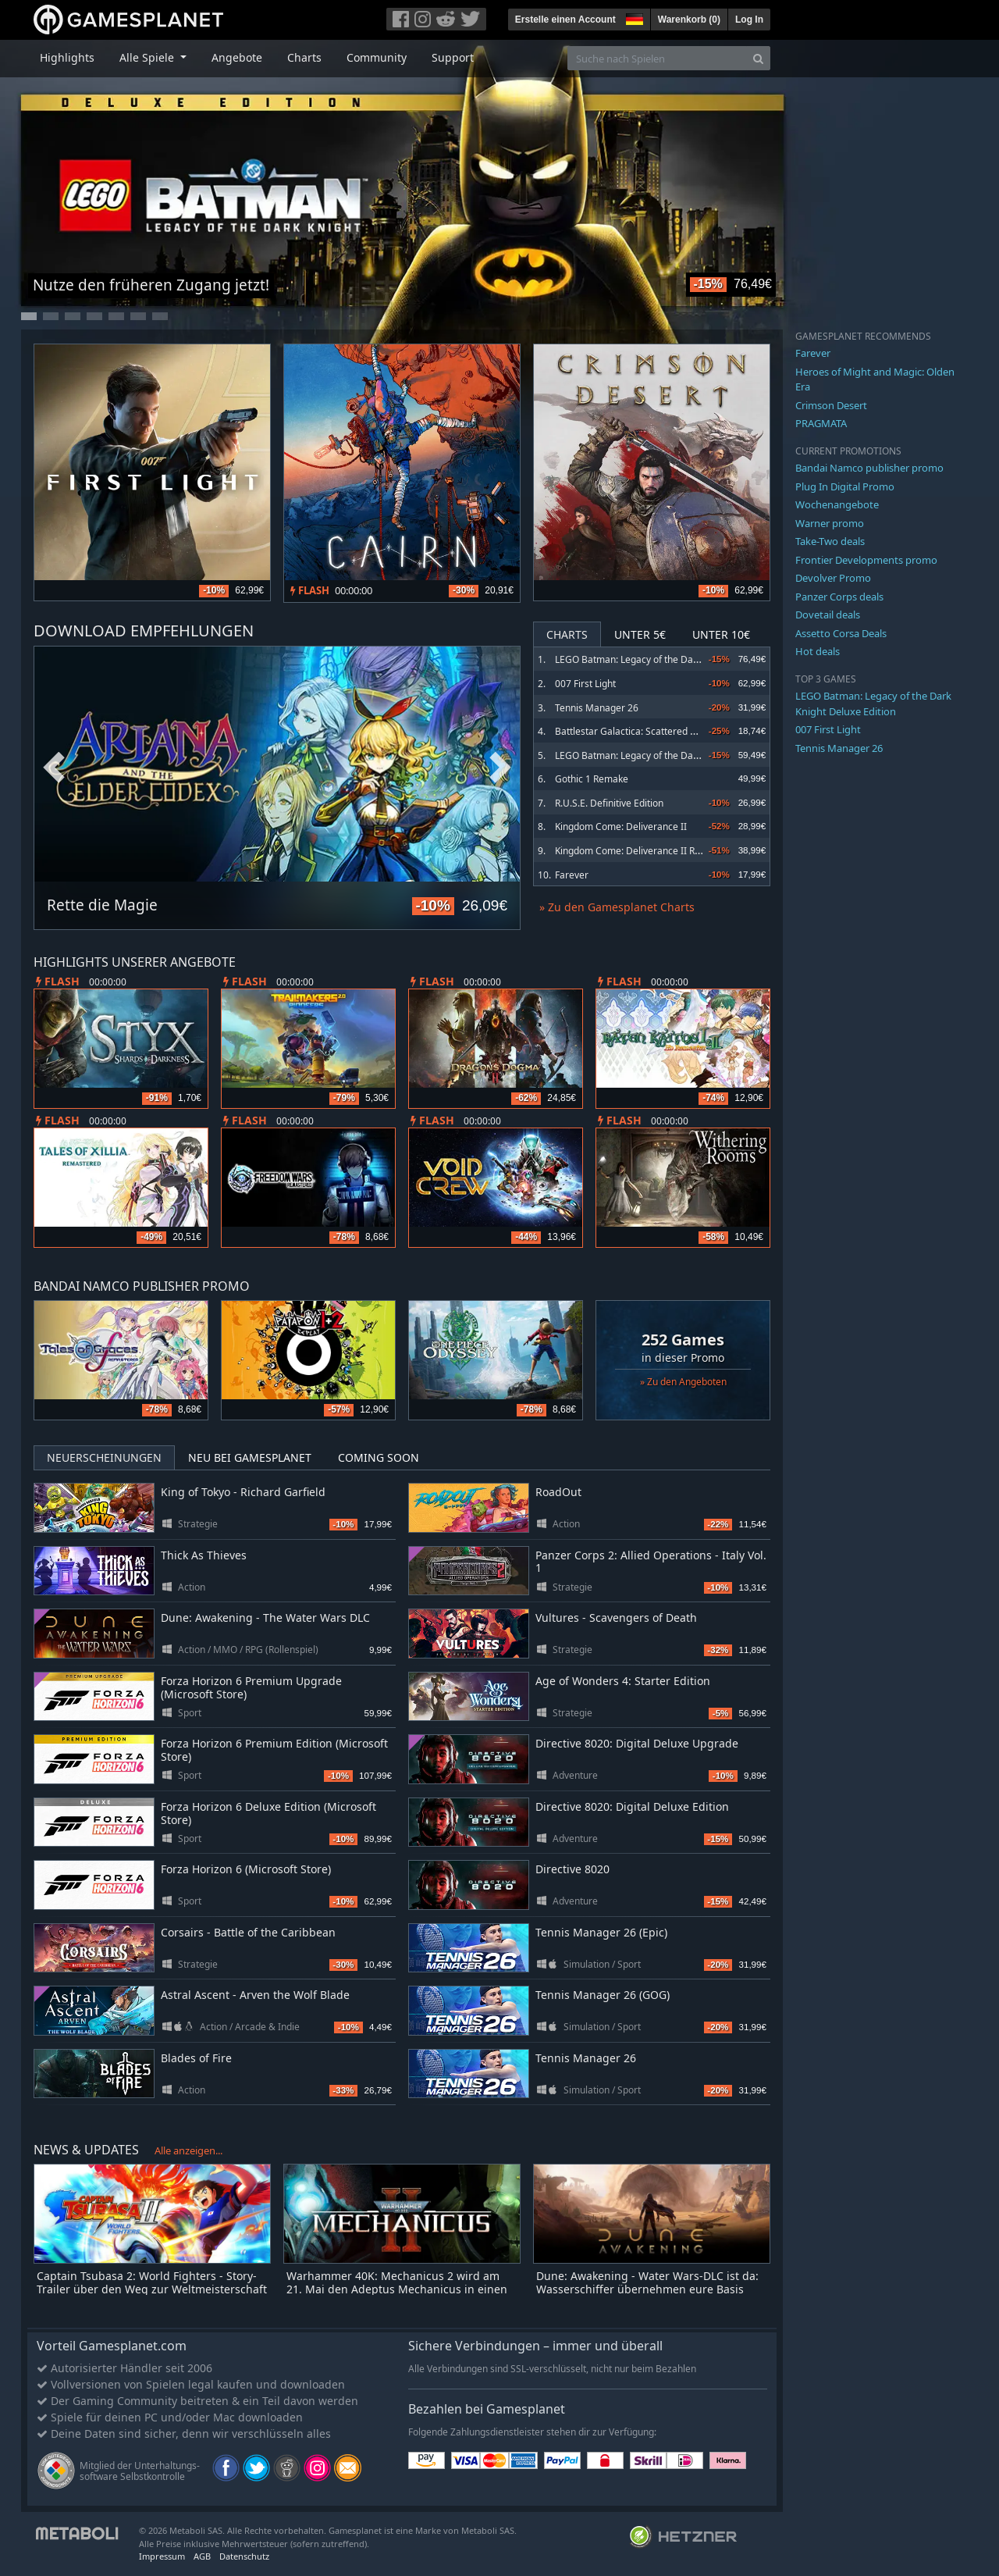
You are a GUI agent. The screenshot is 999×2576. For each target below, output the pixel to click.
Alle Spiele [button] (148, 57)
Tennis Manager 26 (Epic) (601, 1932)
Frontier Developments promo (866, 560)
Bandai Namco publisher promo (869, 468)
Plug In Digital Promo (844, 486)
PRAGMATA (821, 423)
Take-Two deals (830, 541)
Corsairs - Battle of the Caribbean (248, 1932)
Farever (571, 875)
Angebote (237, 57)
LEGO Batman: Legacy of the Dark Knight (643, 755)
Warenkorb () (689, 19)
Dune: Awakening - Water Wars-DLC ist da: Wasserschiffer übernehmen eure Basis (647, 2282)
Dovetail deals (827, 614)
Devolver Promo (833, 578)
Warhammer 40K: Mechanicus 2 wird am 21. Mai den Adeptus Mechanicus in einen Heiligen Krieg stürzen (396, 2289)
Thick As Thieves (204, 1555)
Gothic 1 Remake (591, 779)
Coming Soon (378, 1457)
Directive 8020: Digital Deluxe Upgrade (636, 1743)
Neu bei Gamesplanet (249, 1457)
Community (377, 57)
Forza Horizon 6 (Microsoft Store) (246, 1869)
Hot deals (817, 651)
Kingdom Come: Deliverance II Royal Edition (650, 851)
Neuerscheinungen (104, 1457)
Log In (749, 19)
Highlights (67, 57)
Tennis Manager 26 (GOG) (602, 1994)
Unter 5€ (640, 634)
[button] (633, 17)
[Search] (758, 58)
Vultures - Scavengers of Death (616, 1617)
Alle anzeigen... (188, 2150)
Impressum (162, 2556)
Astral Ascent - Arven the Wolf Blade (255, 1994)
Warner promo (829, 523)
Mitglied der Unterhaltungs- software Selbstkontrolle (140, 2471)
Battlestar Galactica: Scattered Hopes (636, 731)
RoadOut (558, 1491)
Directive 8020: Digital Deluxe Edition (632, 1806)
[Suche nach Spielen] (657, 58)
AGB (202, 2556)
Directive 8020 (572, 1869)
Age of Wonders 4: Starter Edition (622, 1680)
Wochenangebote (837, 504)
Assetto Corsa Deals (841, 633)
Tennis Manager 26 (596, 708)
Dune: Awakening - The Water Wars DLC (265, 1617)
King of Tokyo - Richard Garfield (243, 1491)
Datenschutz (244, 2556)
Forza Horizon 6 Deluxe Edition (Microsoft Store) (268, 1813)
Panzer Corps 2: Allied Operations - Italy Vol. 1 (650, 1562)
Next (500, 768)
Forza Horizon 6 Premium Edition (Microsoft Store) (274, 1750)
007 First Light (585, 683)
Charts (304, 57)
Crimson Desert (831, 405)
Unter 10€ (721, 634)
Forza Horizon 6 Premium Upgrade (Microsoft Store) (251, 1687)
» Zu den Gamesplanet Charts (617, 907)
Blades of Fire (196, 2057)
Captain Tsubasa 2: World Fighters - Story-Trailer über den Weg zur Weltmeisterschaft (152, 2282)
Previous (53, 768)
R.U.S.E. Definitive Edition (609, 803)
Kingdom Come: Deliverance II (621, 826)
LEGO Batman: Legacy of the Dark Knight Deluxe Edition (675, 659)
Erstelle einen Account (565, 19)
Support (453, 57)
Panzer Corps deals (839, 597)
